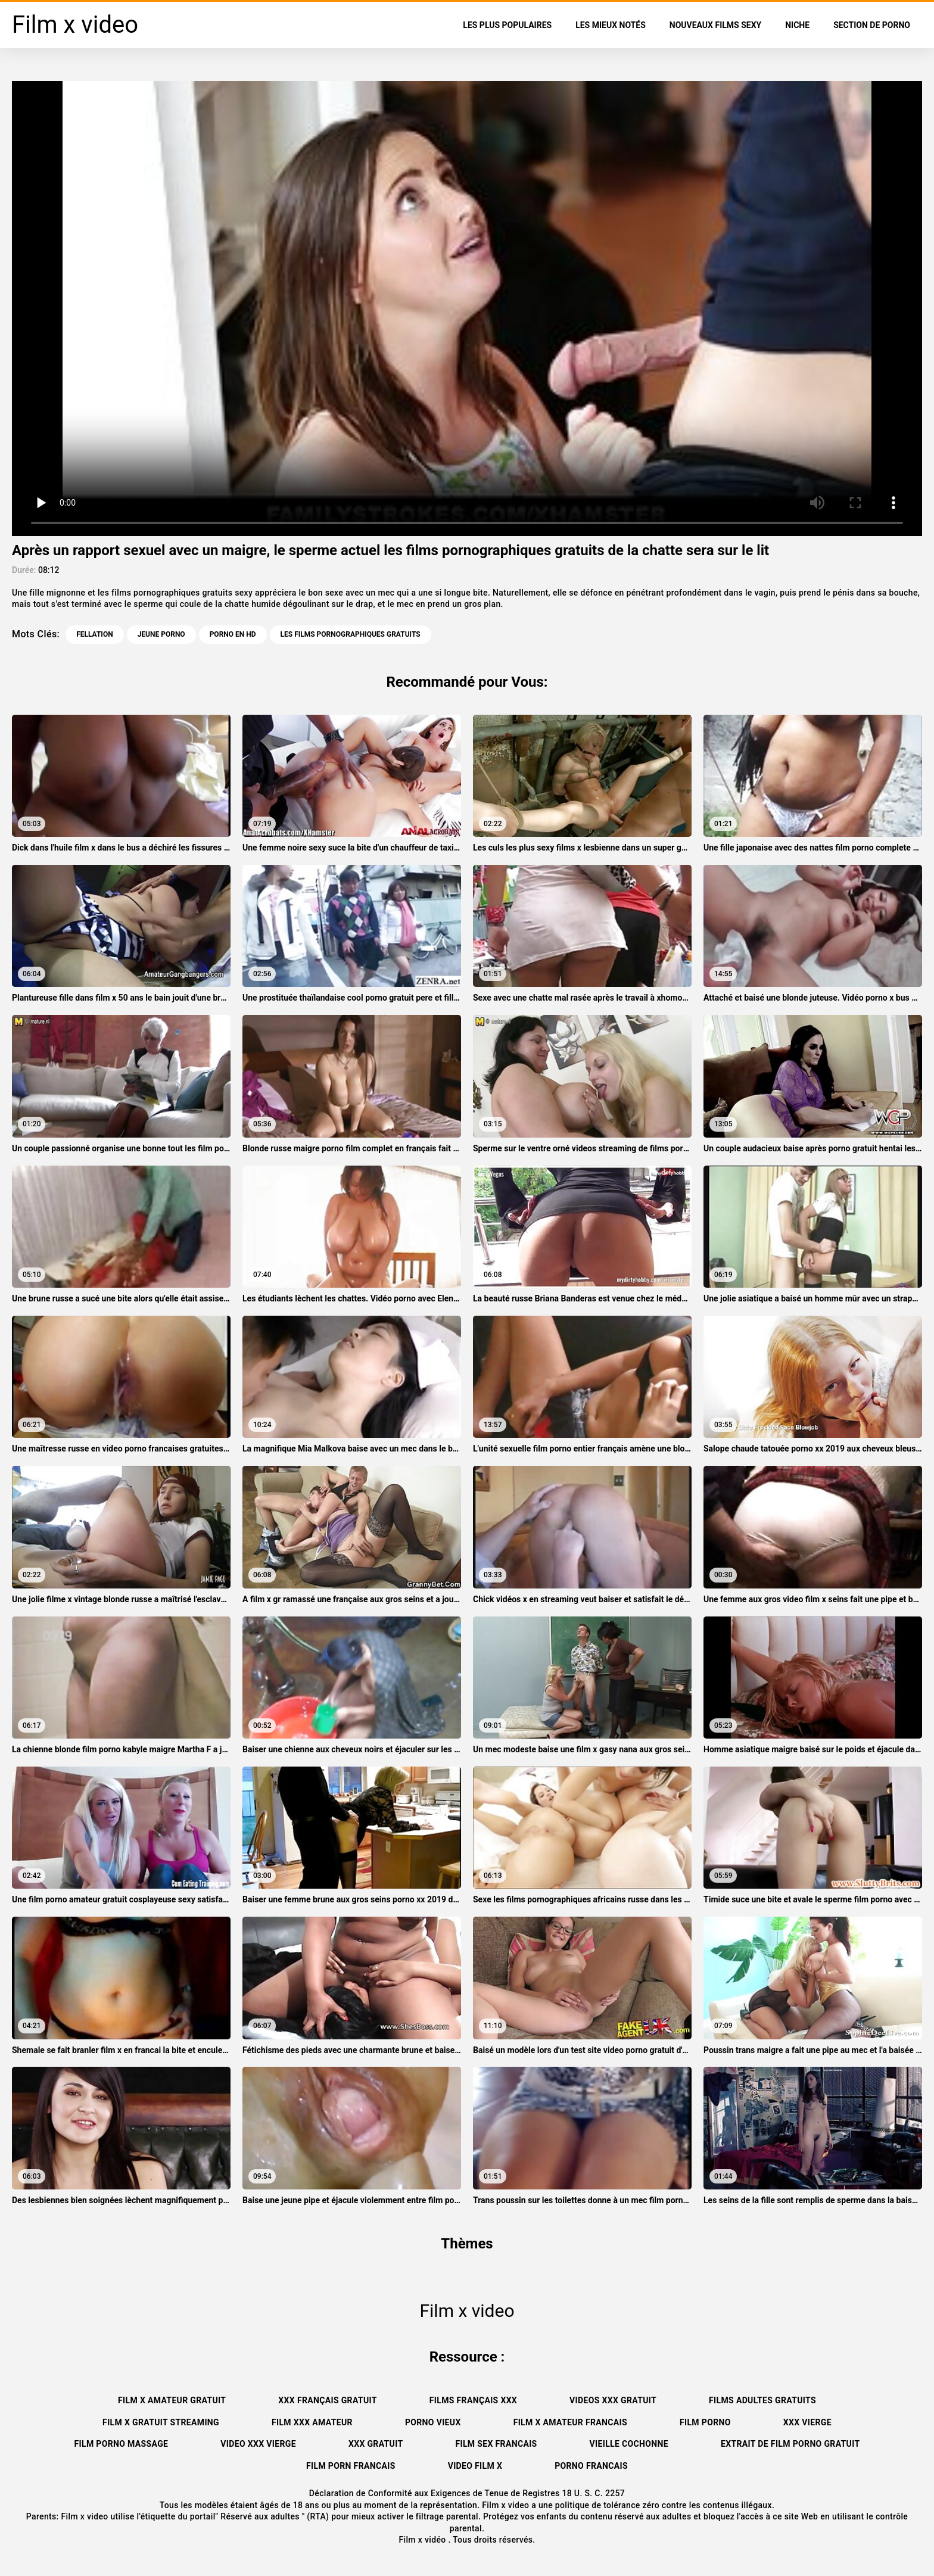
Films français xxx (473, 2400)
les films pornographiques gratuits (351, 634)
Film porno (705, 2422)
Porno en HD (233, 634)
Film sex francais (496, 2444)
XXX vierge (807, 2422)
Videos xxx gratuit (612, 2400)
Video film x (475, 2466)
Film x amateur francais (570, 2422)
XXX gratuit (375, 2444)
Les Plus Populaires (507, 25)
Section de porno (871, 25)
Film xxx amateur (312, 2422)
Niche (797, 25)
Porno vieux (433, 2422)
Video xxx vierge (258, 2444)
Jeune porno (161, 634)
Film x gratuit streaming (160, 2422)
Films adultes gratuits (762, 2400)
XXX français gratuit (327, 2400)
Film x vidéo (423, 2539)
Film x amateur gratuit (172, 2400)
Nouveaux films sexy (715, 25)
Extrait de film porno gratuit (790, 2444)
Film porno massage (121, 2444)
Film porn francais (351, 2466)
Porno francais (591, 2466)
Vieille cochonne (629, 2444)
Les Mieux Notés (610, 25)
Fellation (94, 634)
